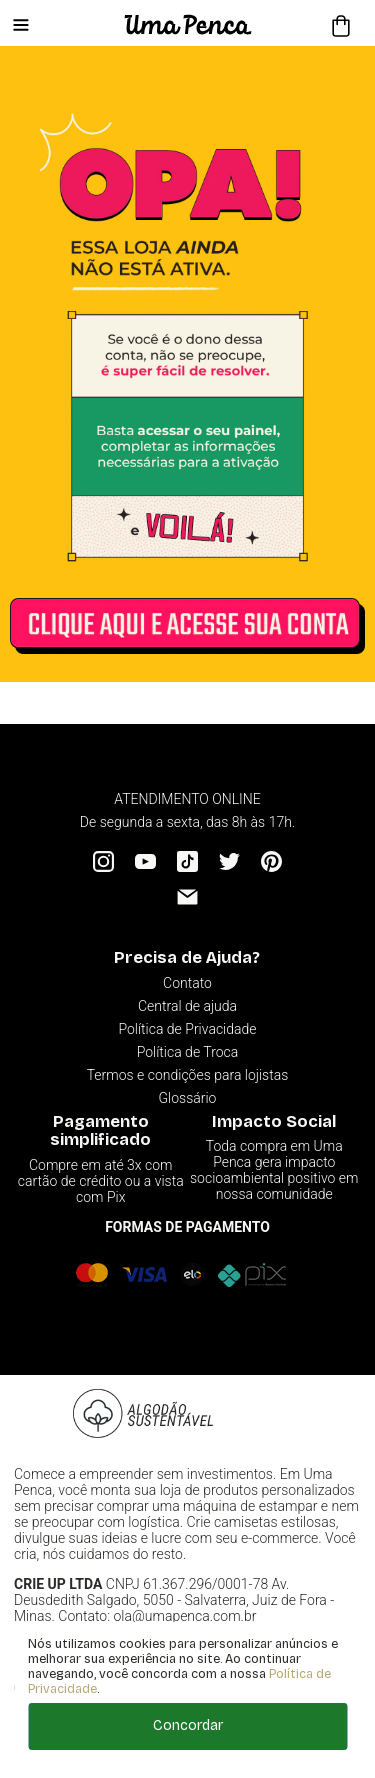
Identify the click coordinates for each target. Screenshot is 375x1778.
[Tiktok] (187, 861)
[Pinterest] (271, 861)
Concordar (188, 1725)
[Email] (187, 896)
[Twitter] (229, 861)
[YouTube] (145, 861)
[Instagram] (103, 861)
